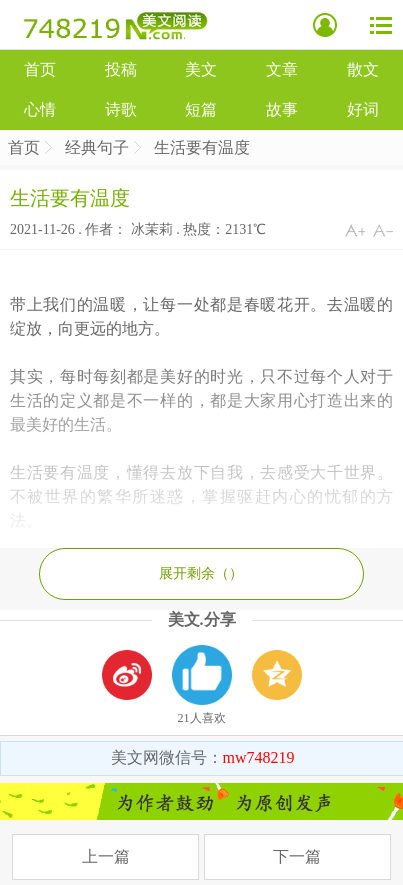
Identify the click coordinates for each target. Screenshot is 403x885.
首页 (40, 69)
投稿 (121, 69)
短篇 (201, 109)
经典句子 (97, 147)
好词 (363, 109)
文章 (282, 69)
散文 (363, 69)
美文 (201, 69)
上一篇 (106, 856)
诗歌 (121, 109)
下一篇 (297, 856)
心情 (40, 109)
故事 (282, 109)
